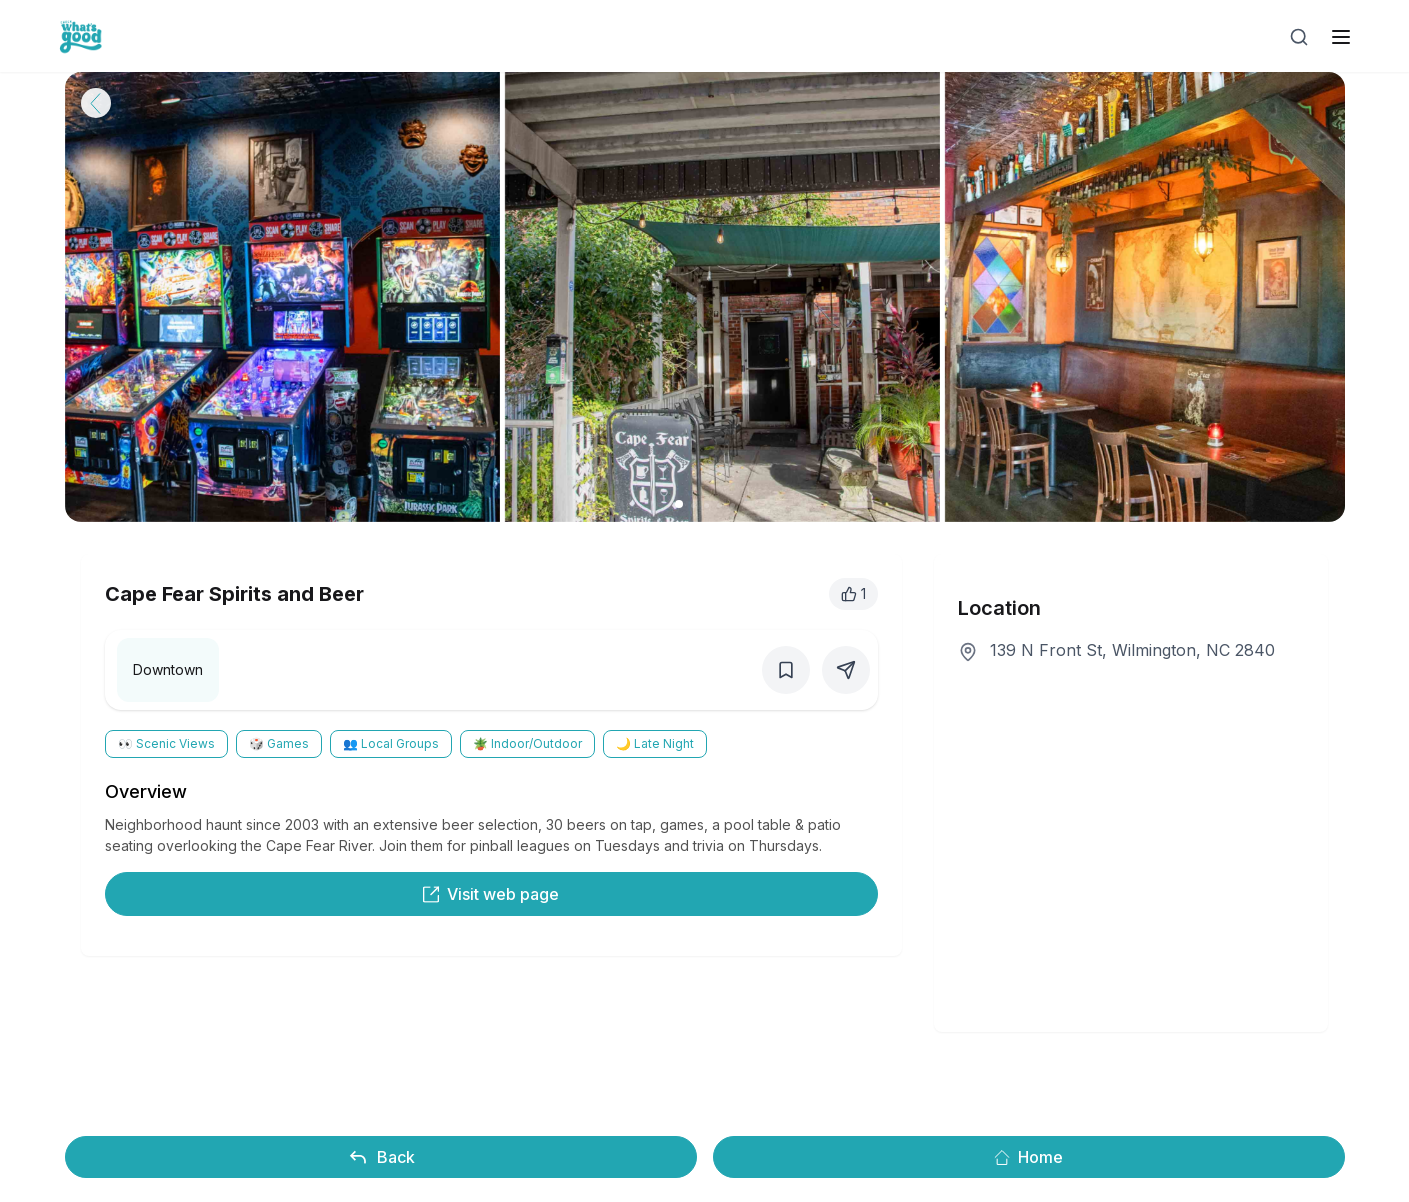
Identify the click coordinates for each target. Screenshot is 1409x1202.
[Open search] (1299, 37)
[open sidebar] (1341, 37)
